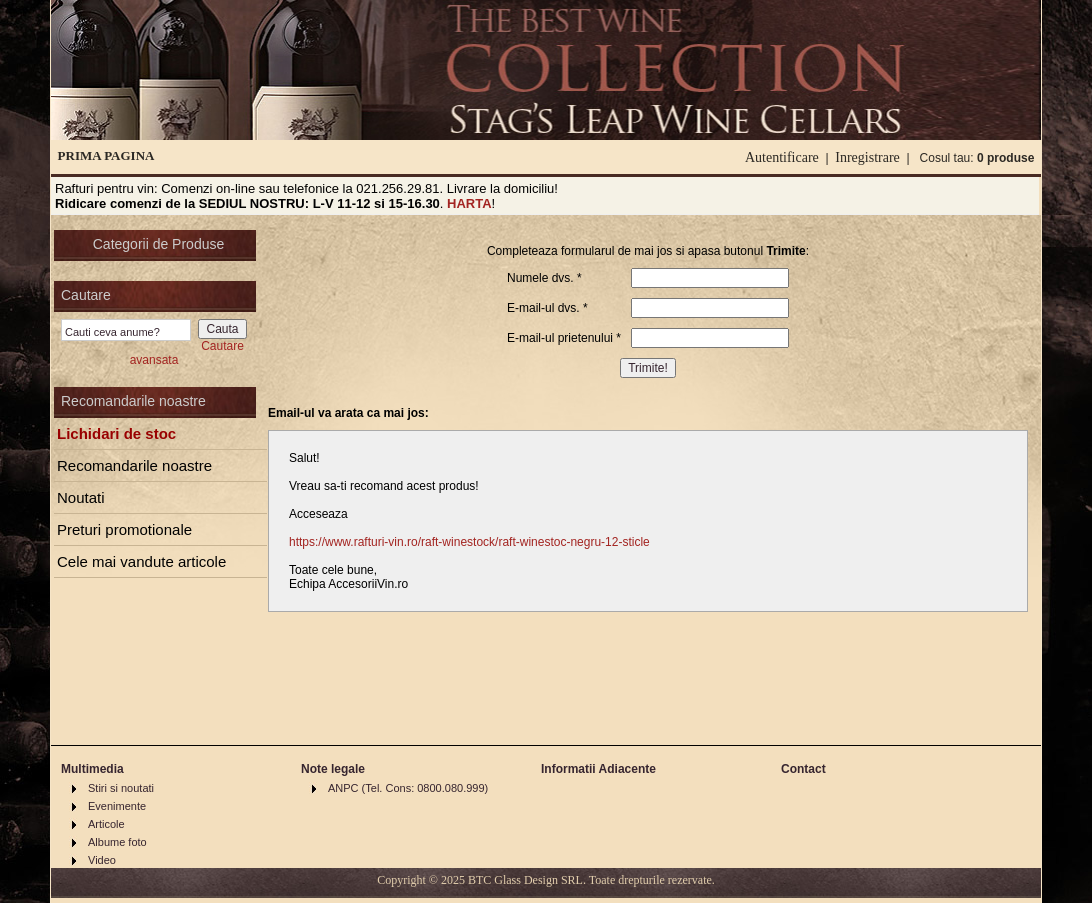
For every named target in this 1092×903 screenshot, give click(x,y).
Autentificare (782, 157)
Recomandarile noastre (134, 465)
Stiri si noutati (121, 788)
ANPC (343, 788)
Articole (106, 824)
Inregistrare (867, 157)
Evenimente (117, 806)
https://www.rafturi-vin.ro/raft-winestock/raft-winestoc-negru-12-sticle (469, 542)
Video (102, 860)
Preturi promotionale (124, 529)
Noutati (81, 497)
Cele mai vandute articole (141, 561)
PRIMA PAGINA (106, 155)
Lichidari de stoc (116, 433)
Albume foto (117, 842)
